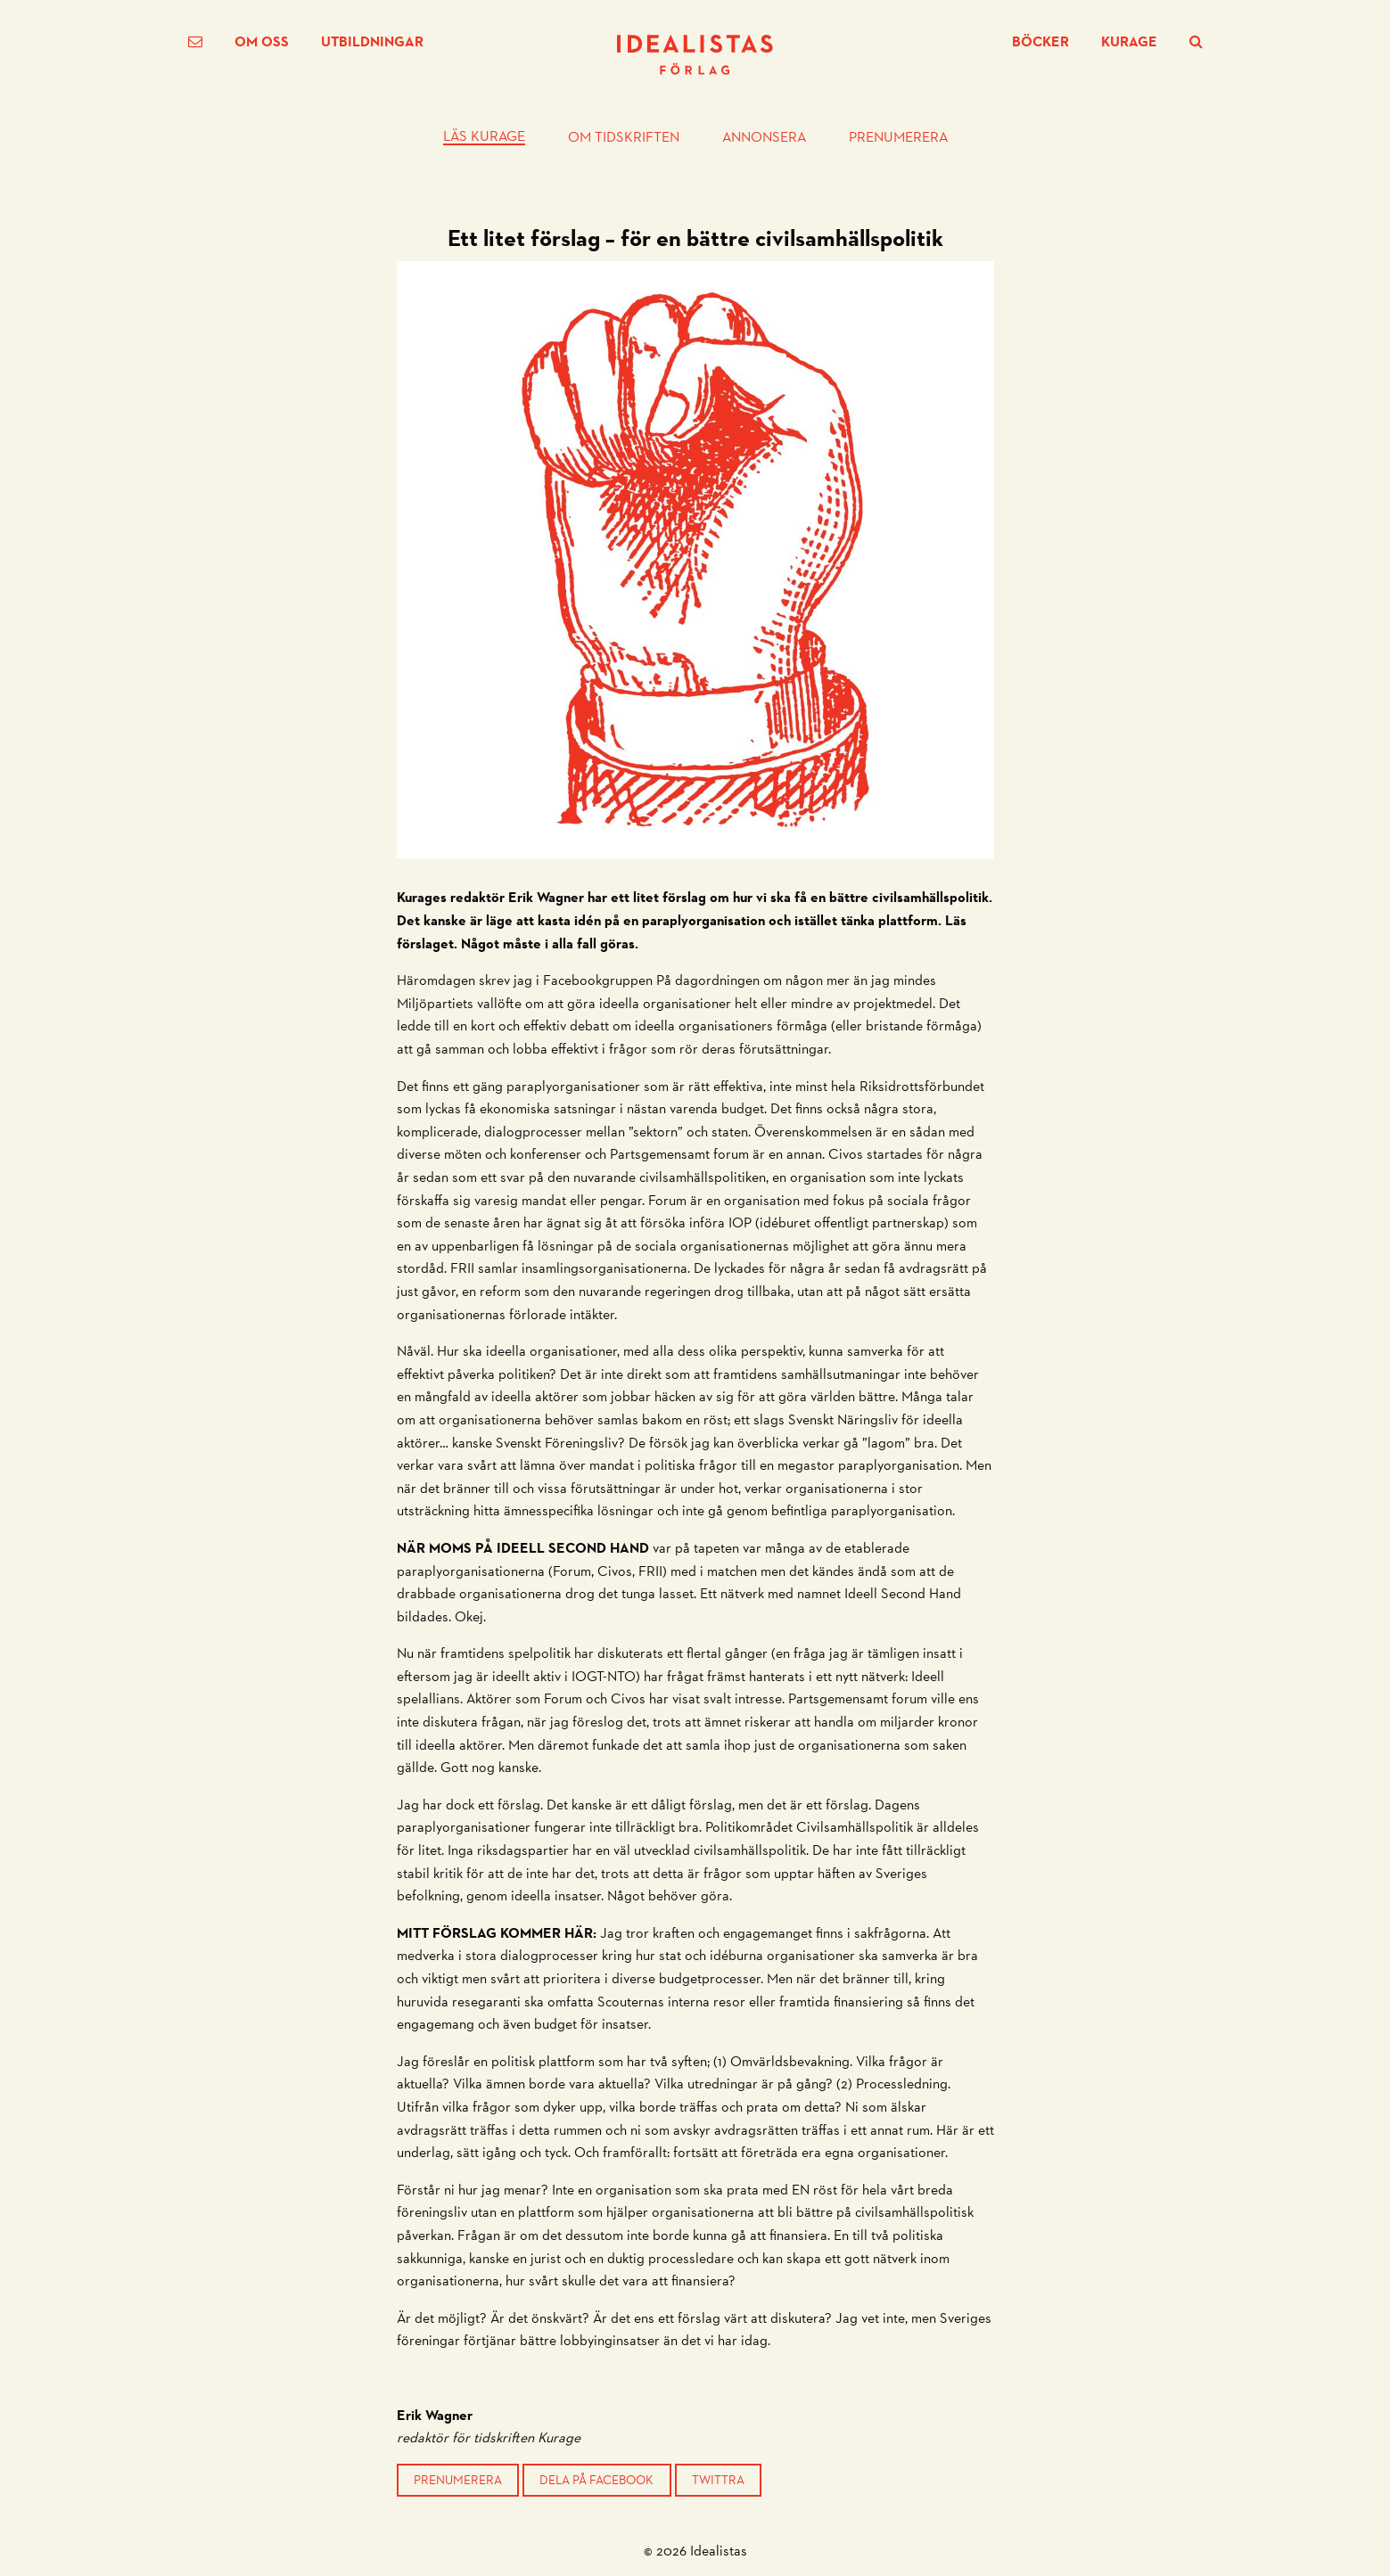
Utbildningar (372, 42)
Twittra (718, 2480)
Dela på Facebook (596, 2480)
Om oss (261, 42)
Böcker (1040, 42)
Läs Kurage (484, 137)
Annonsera (764, 137)
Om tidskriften (623, 137)
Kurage (1129, 42)
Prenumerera (898, 137)
